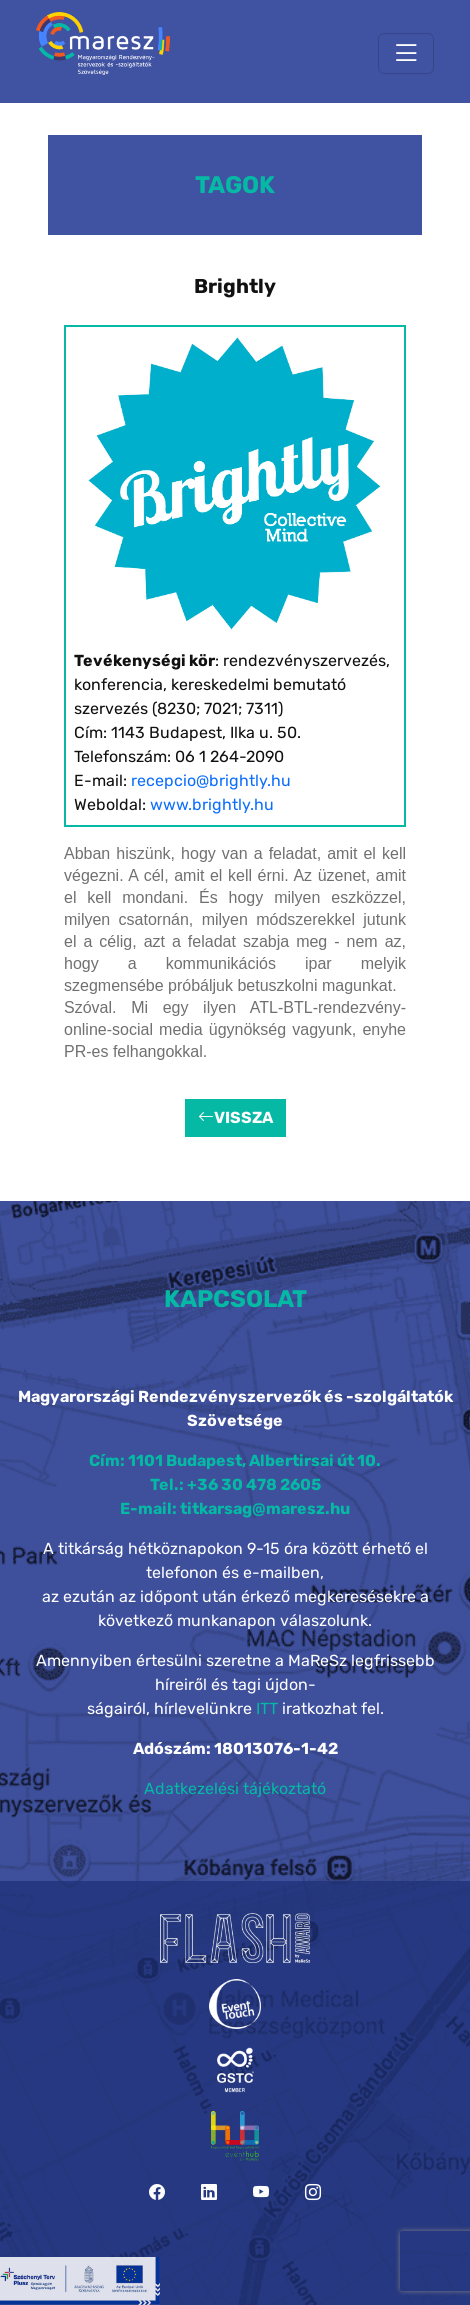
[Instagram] (313, 2192)
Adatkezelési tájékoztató (235, 1788)
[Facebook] (157, 2192)
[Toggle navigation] (406, 53)
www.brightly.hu (212, 804)
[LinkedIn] (209, 2192)
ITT (267, 1708)
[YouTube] (261, 2192)
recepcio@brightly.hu (211, 780)
